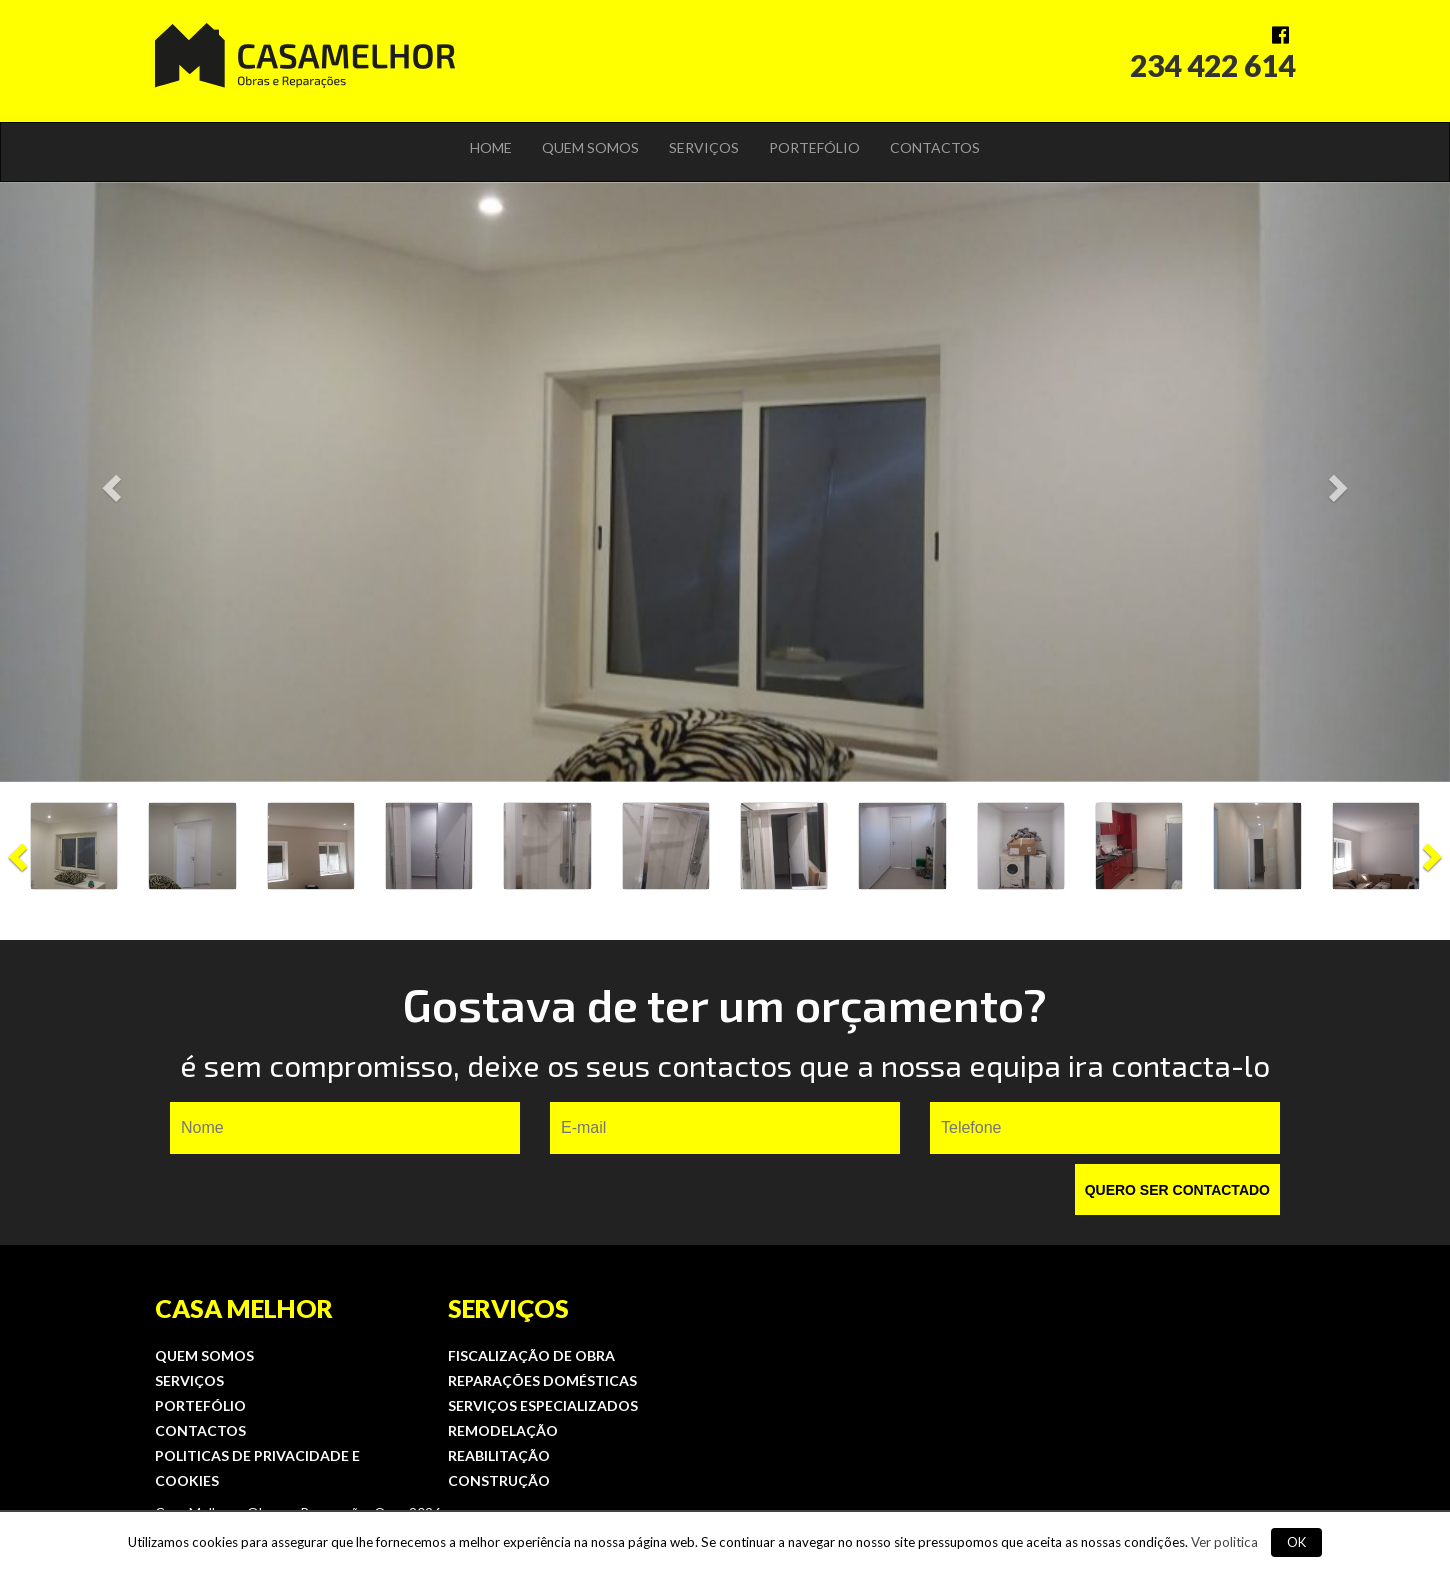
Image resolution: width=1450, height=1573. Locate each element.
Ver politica (1224, 1542)
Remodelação (503, 1430)
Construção (499, 1480)
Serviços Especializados (543, 1405)
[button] (109, 482)
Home (491, 147)
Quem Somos (590, 147)
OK (1296, 1542)
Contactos (935, 147)
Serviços (704, 147)
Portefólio (814, 147)
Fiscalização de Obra (531, 1355)
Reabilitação (499, 1455)
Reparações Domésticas (542, 1380)
